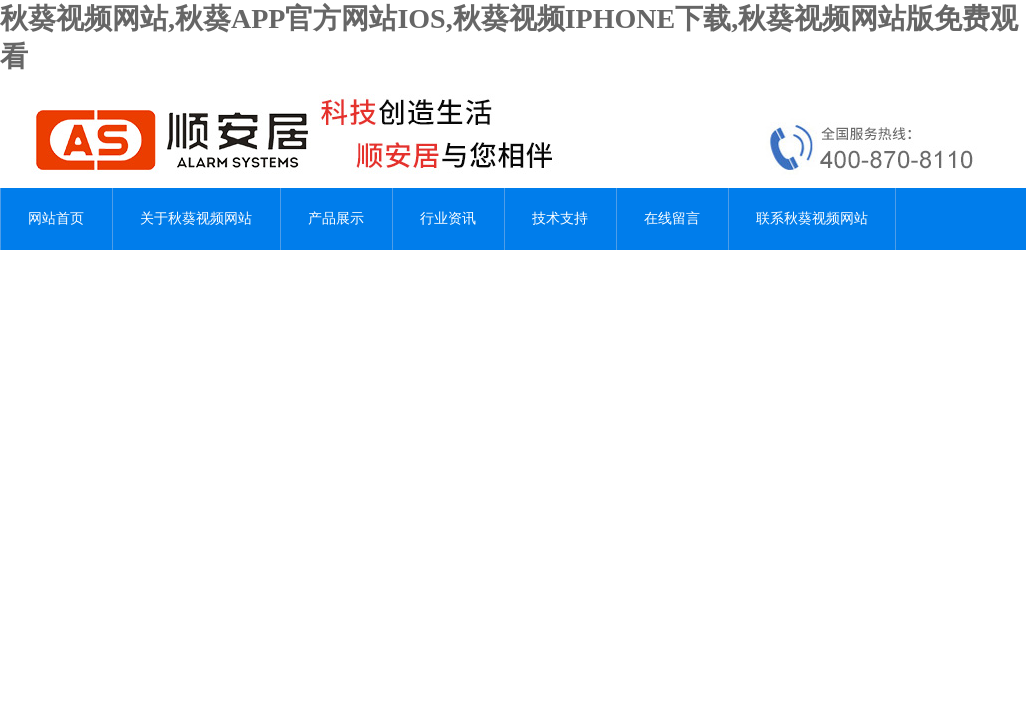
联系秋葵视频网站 (812, 218)
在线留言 (672, 218)
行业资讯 (448, 218)
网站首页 (56, 218)
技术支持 (560, 218)
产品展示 (336, 218)
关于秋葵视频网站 (196, 218)
